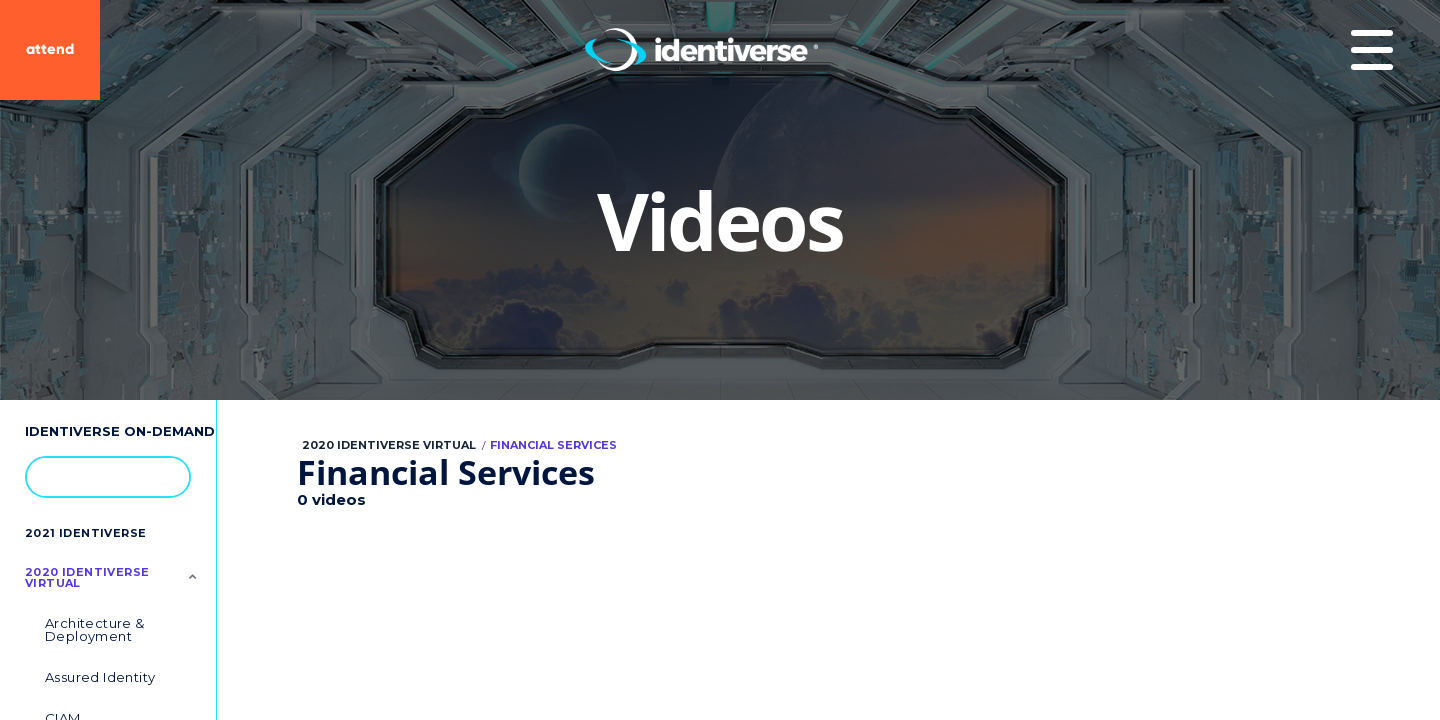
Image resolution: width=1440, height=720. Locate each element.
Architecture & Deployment (95, 629)
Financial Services (553, 445)
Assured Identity (100, 677)
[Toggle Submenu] (193, 576)
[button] (165, 476)
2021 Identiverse (85, 533)
